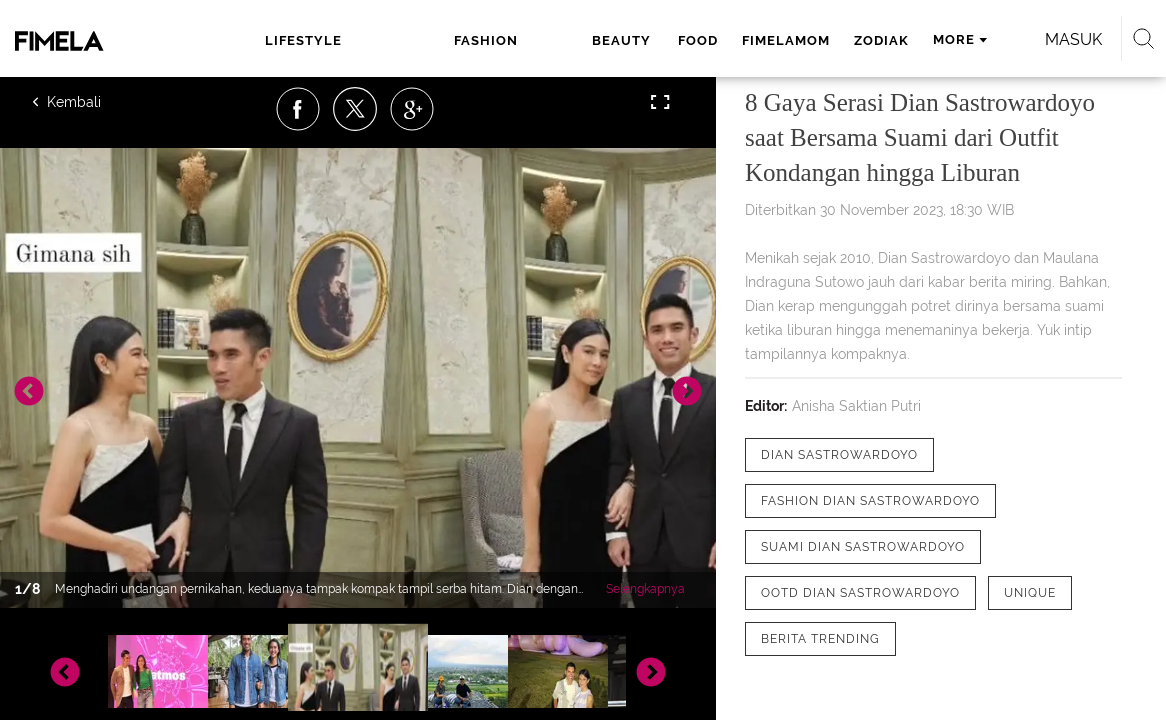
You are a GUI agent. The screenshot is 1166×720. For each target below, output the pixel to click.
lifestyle (282, 40)
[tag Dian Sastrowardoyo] (839, 455)
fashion (395, 40)
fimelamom (651, 40)
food (563, 40)
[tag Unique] (1030, 593)
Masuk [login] (1042, 39)
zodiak (746, 40)
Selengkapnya (645, 589)
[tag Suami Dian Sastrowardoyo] (863, 547)
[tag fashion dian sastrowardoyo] (870, 501)
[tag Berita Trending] (820, 639)
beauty (489, 40)
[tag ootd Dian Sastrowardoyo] (860, 593)
